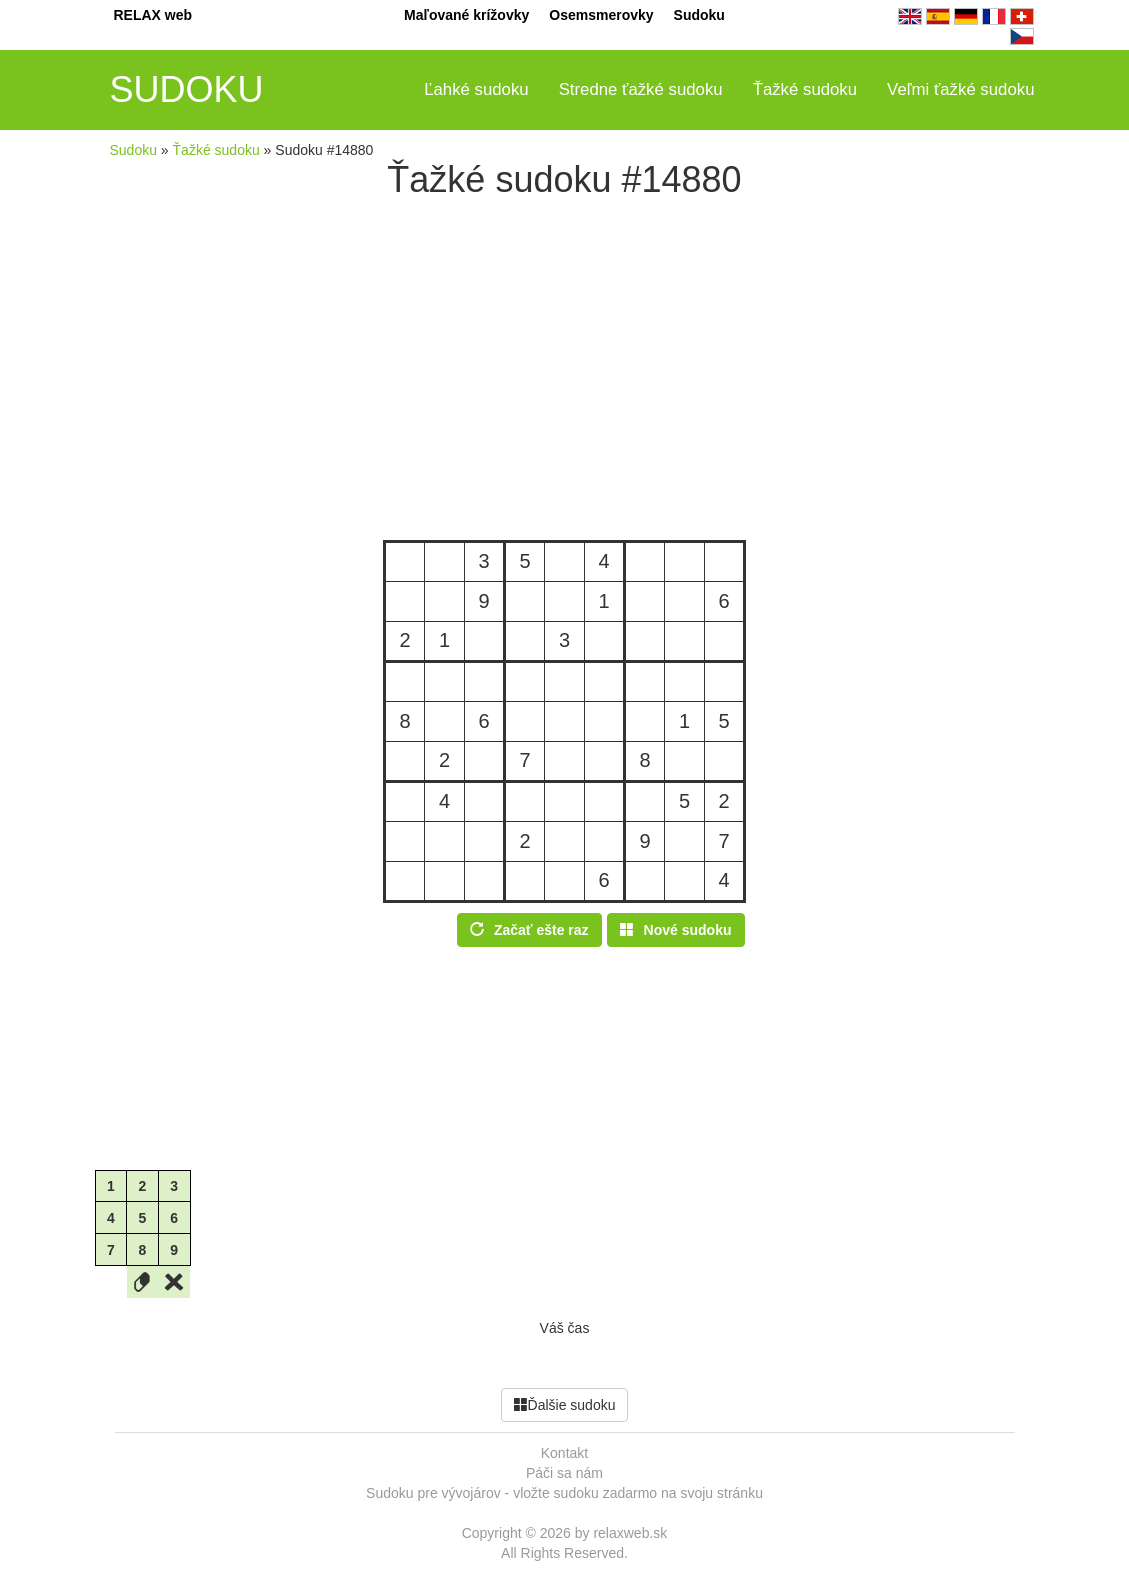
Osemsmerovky (601, 15)
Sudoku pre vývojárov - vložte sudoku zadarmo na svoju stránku (564, 1493)
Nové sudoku (676, 930)
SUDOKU (187, 89)
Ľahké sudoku (476, 89)
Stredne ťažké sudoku (641, 89)
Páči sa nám (564, 1473)
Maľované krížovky (466, 15)
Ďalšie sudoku (565, 1405)
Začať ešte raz (529, 930)
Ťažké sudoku (805, 89)
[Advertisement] (565, 370)
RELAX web (153, 15)
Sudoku (699, 15)
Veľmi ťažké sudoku (960, 89)
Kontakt (564, 1453)
